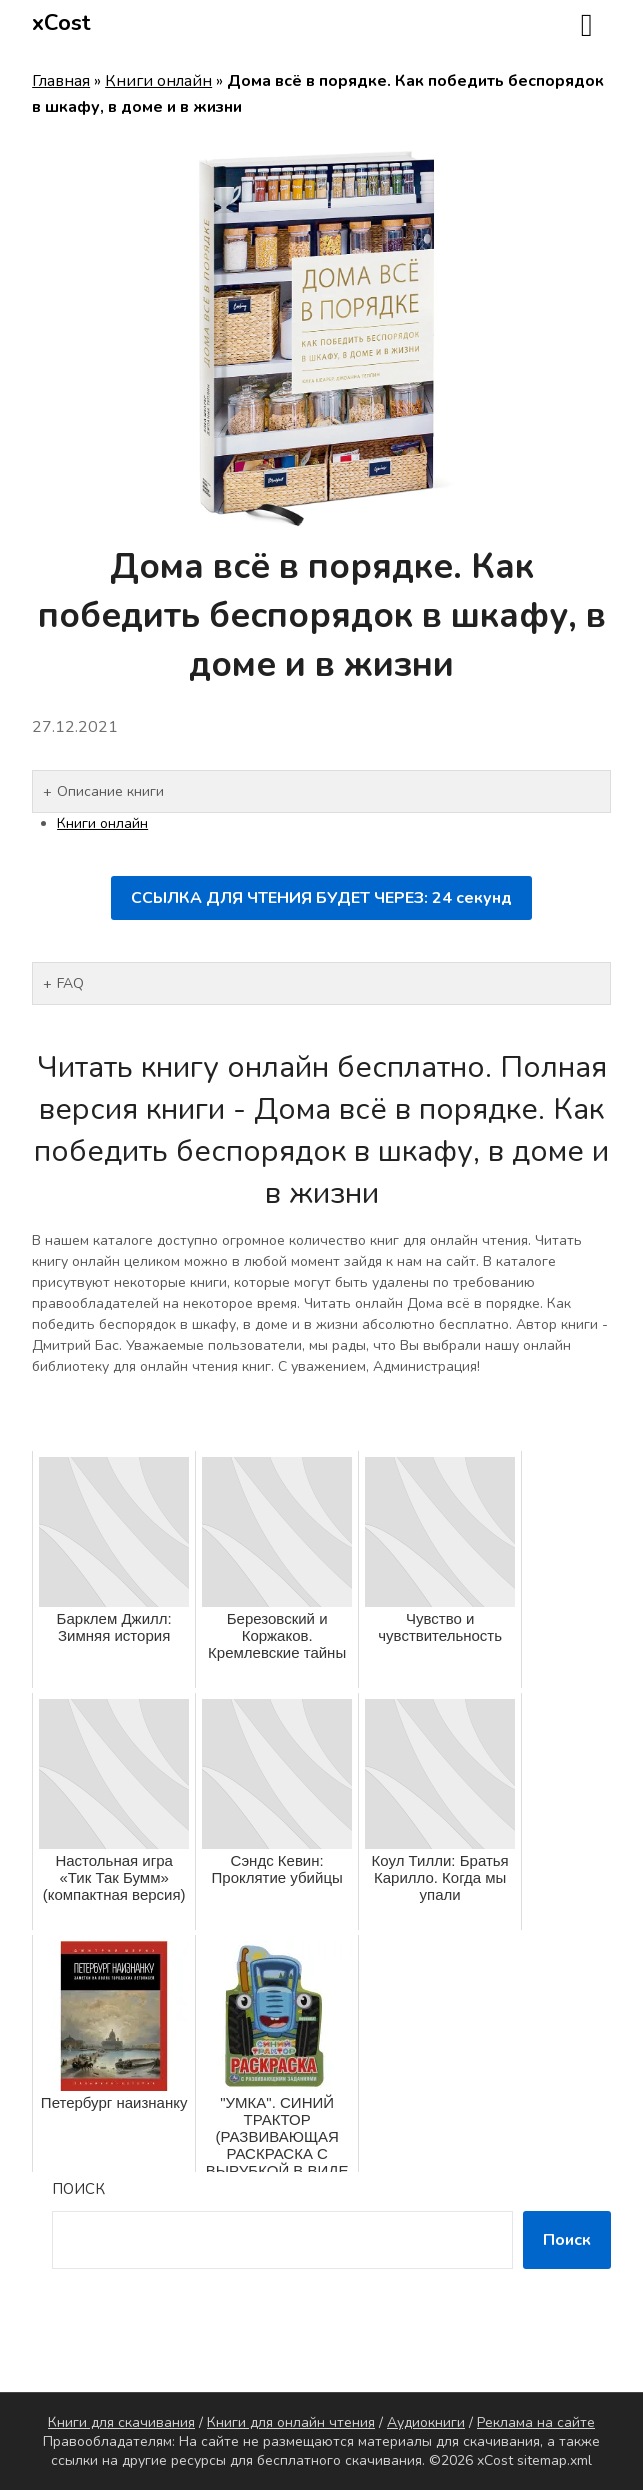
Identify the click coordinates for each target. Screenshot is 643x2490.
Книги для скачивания (121, 2422)
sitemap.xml (554, 2460)
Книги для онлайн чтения (291, 2422)
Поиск (78, 2189)
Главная (61, 81)
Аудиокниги (426, 2422)
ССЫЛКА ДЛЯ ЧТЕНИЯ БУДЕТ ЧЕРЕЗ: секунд (321, 898)
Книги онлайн (158, 81)
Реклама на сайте (536, 2422)
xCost (61, 23)
